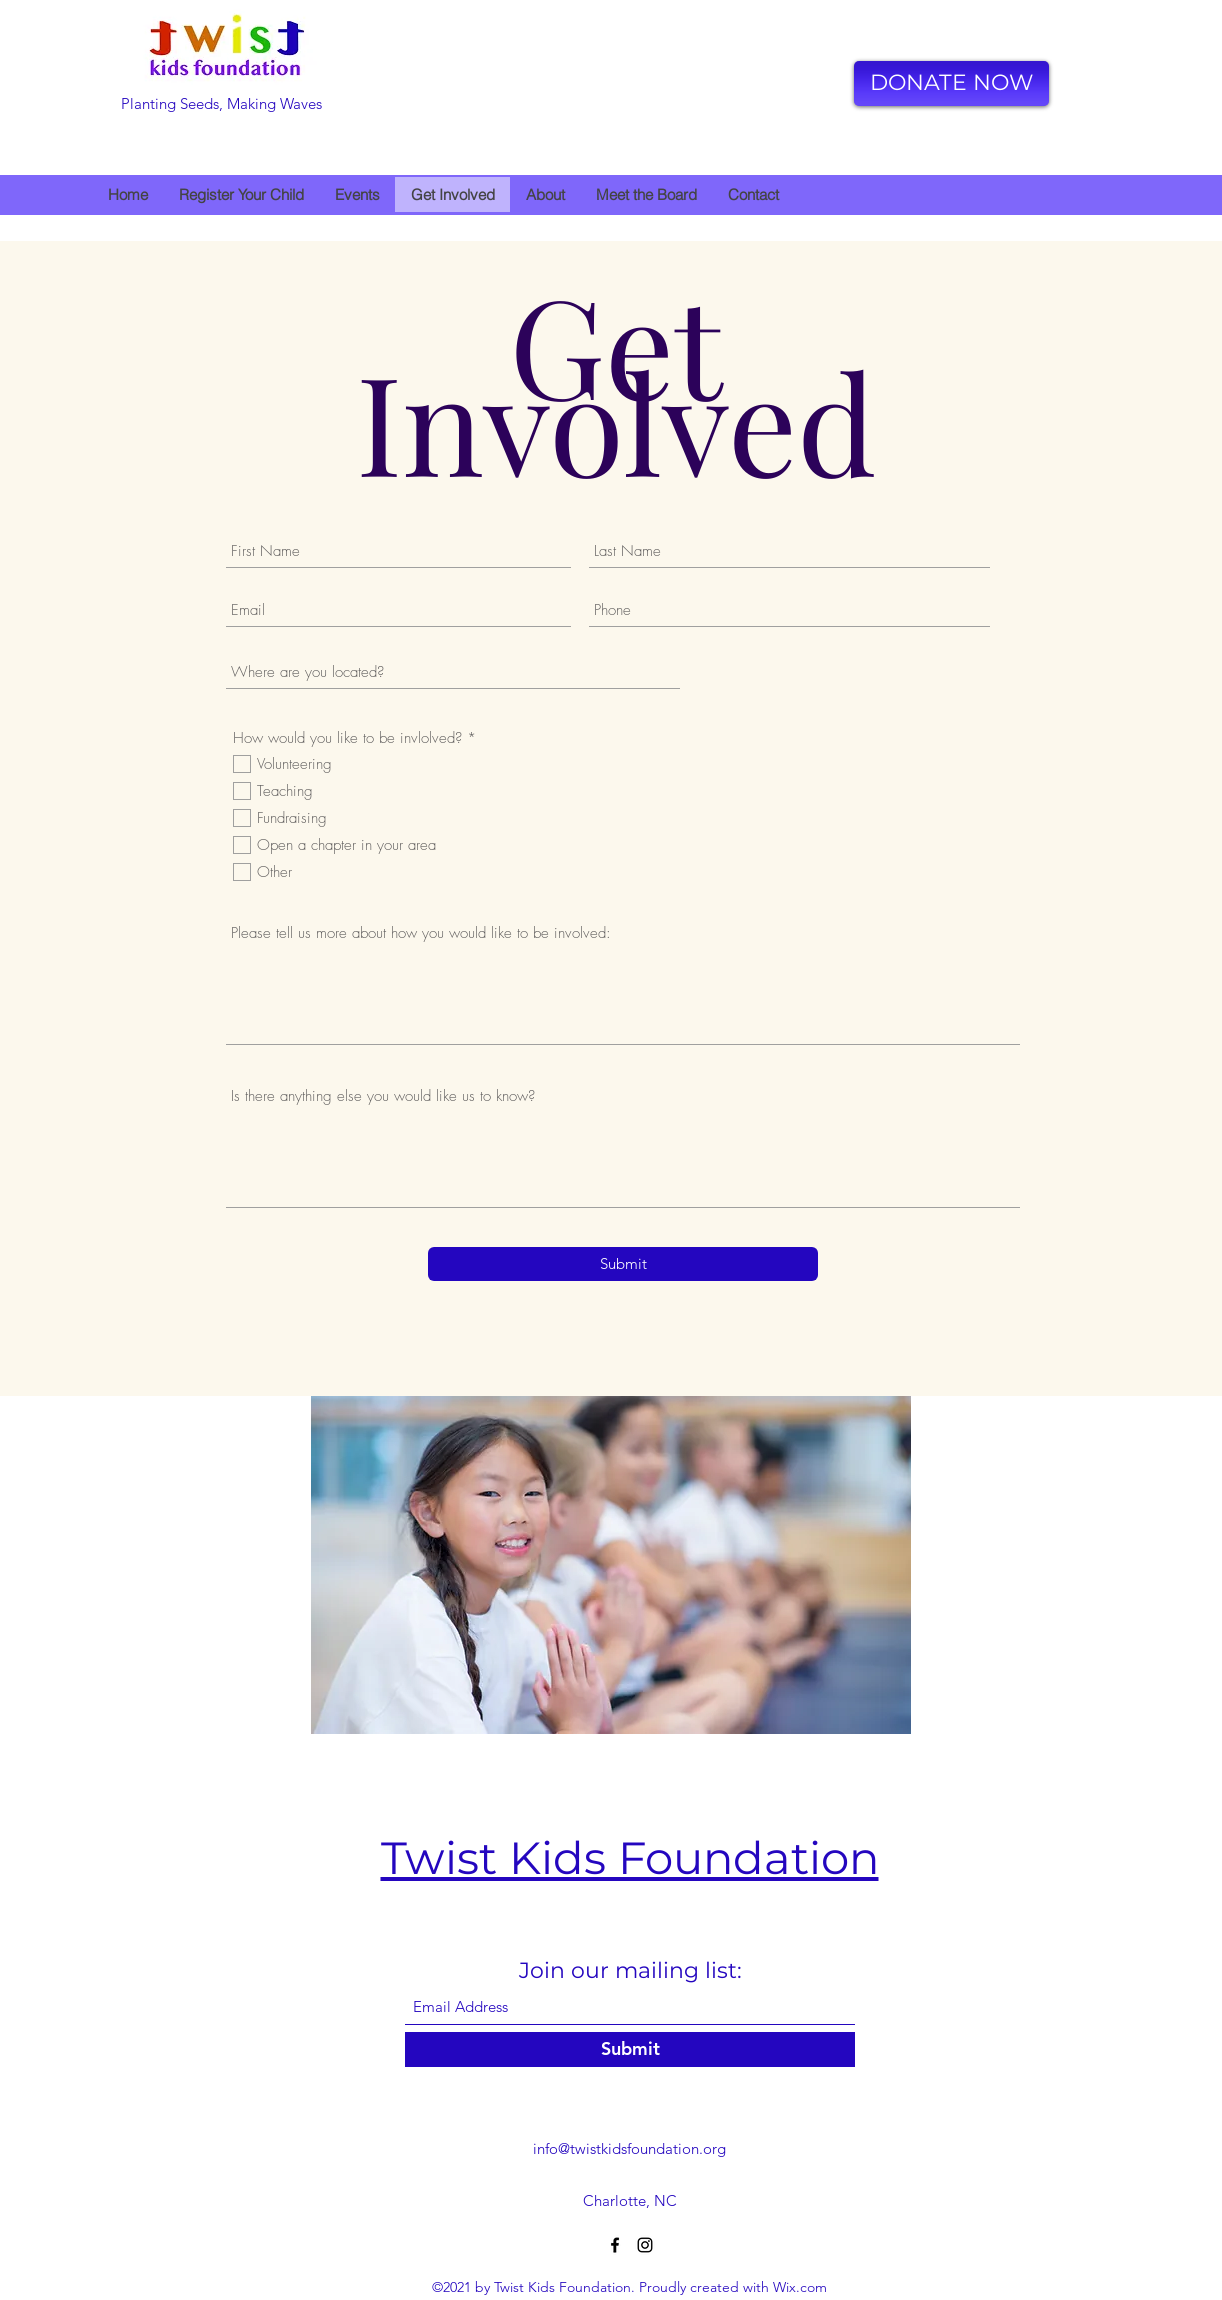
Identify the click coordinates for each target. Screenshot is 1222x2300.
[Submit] (623, 1264)
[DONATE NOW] (951, 83)
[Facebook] (615, 2245)
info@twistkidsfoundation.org (629, 2148)
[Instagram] (645, 2245)
